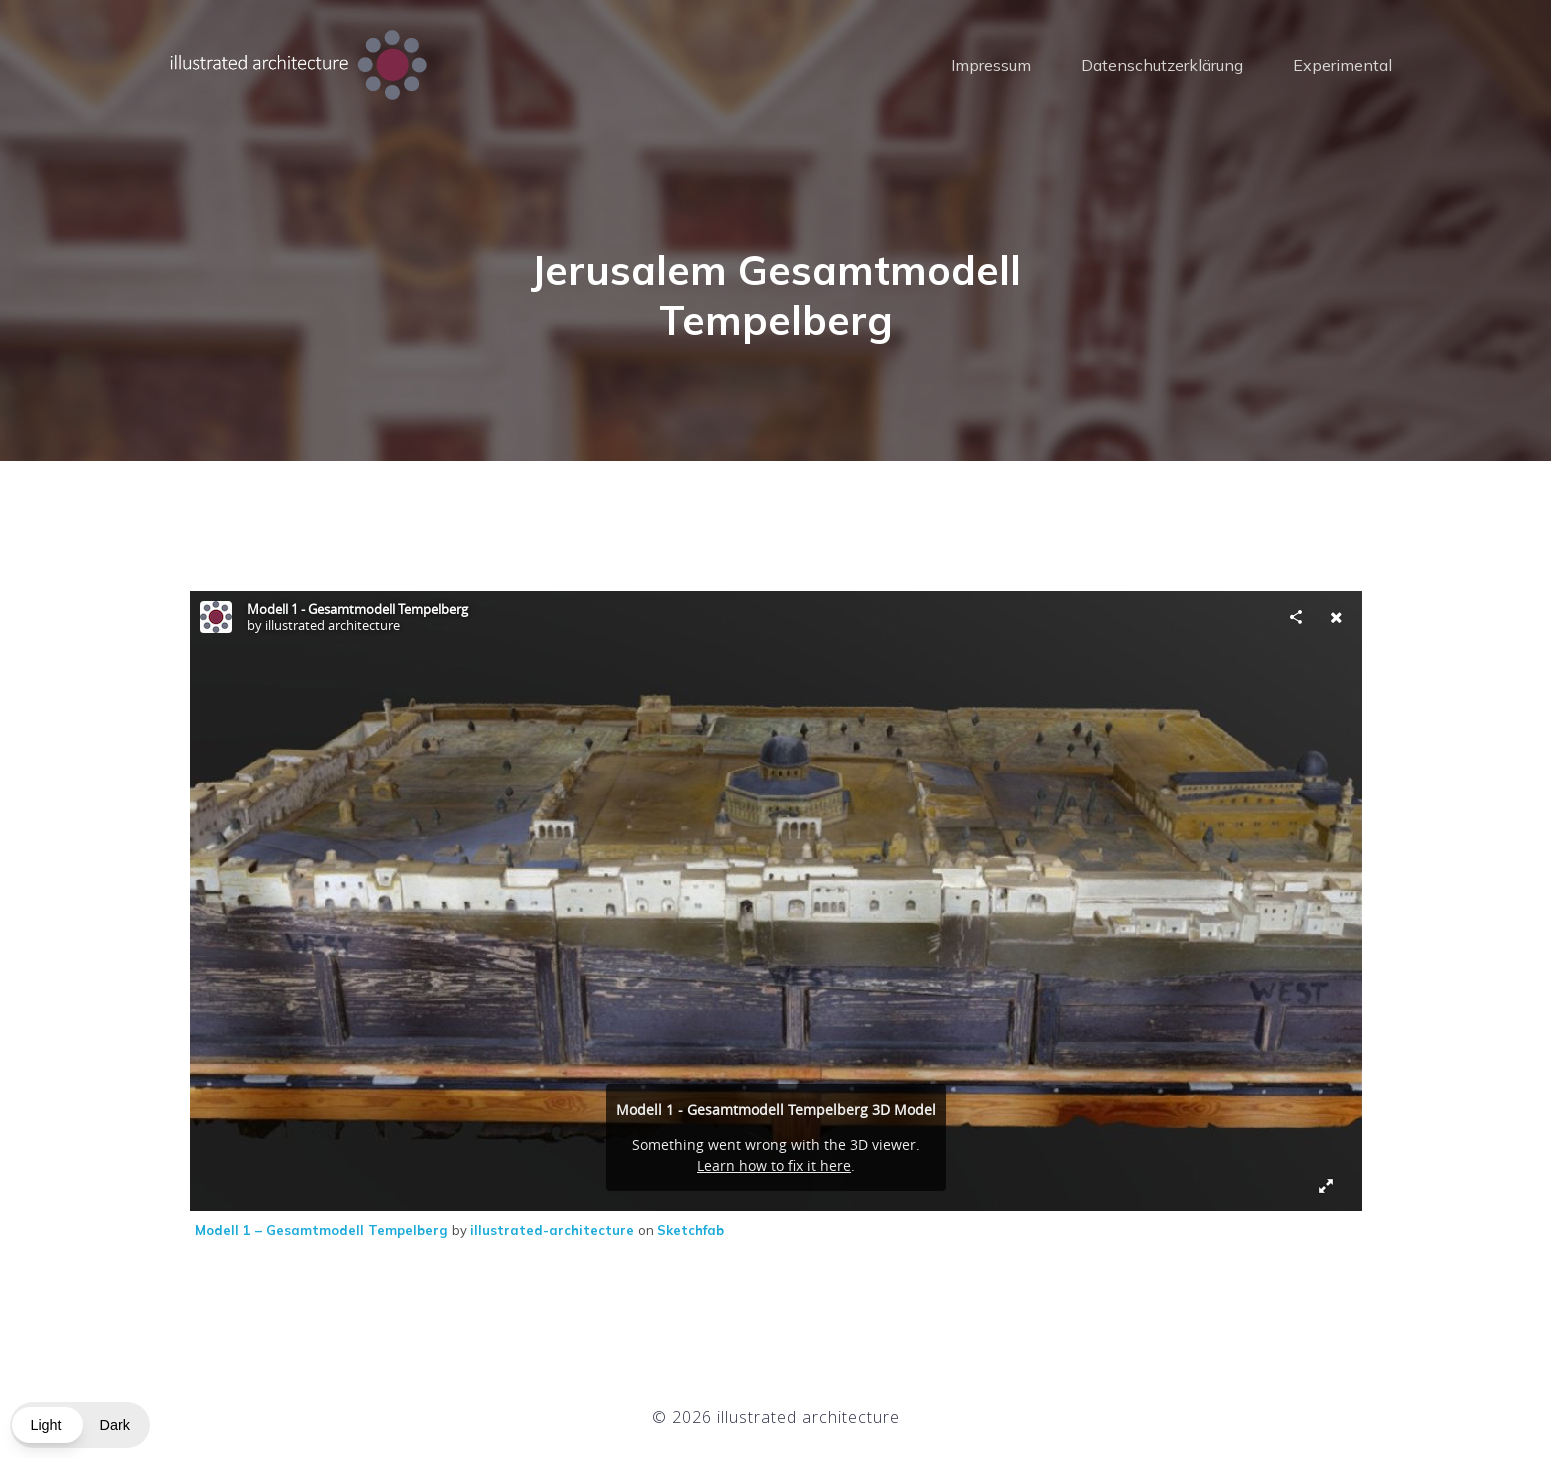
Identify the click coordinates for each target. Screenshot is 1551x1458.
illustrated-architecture (554, 1230)
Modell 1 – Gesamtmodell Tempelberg (323, 1230)
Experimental (1342, 65)
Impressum (991, 65)
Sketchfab (690, 1230)
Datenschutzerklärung (1162, 65)
